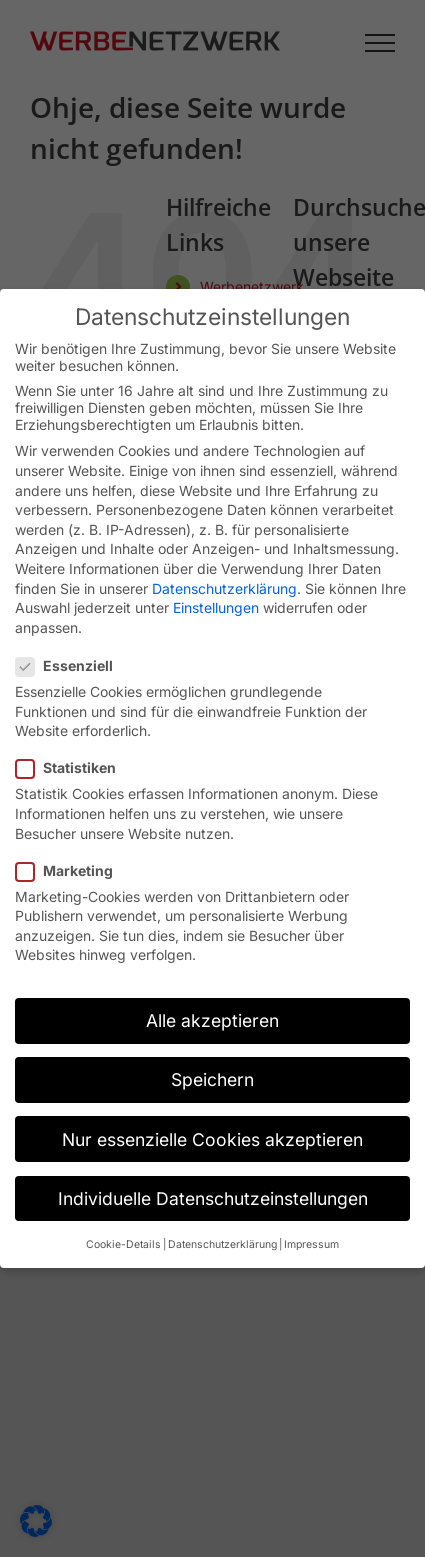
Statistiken (74, 767)
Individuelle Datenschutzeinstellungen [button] (213, 1198)
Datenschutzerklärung (224, 588)
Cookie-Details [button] (123, 1244)
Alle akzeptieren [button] (212, 1020)
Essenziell (72, 665)
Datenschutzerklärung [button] (222, 1244)
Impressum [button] (311, 1244)
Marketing (72, 870)
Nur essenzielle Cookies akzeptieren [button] (212, 1139)
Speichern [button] (212, 1079)
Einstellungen (216, 607)
